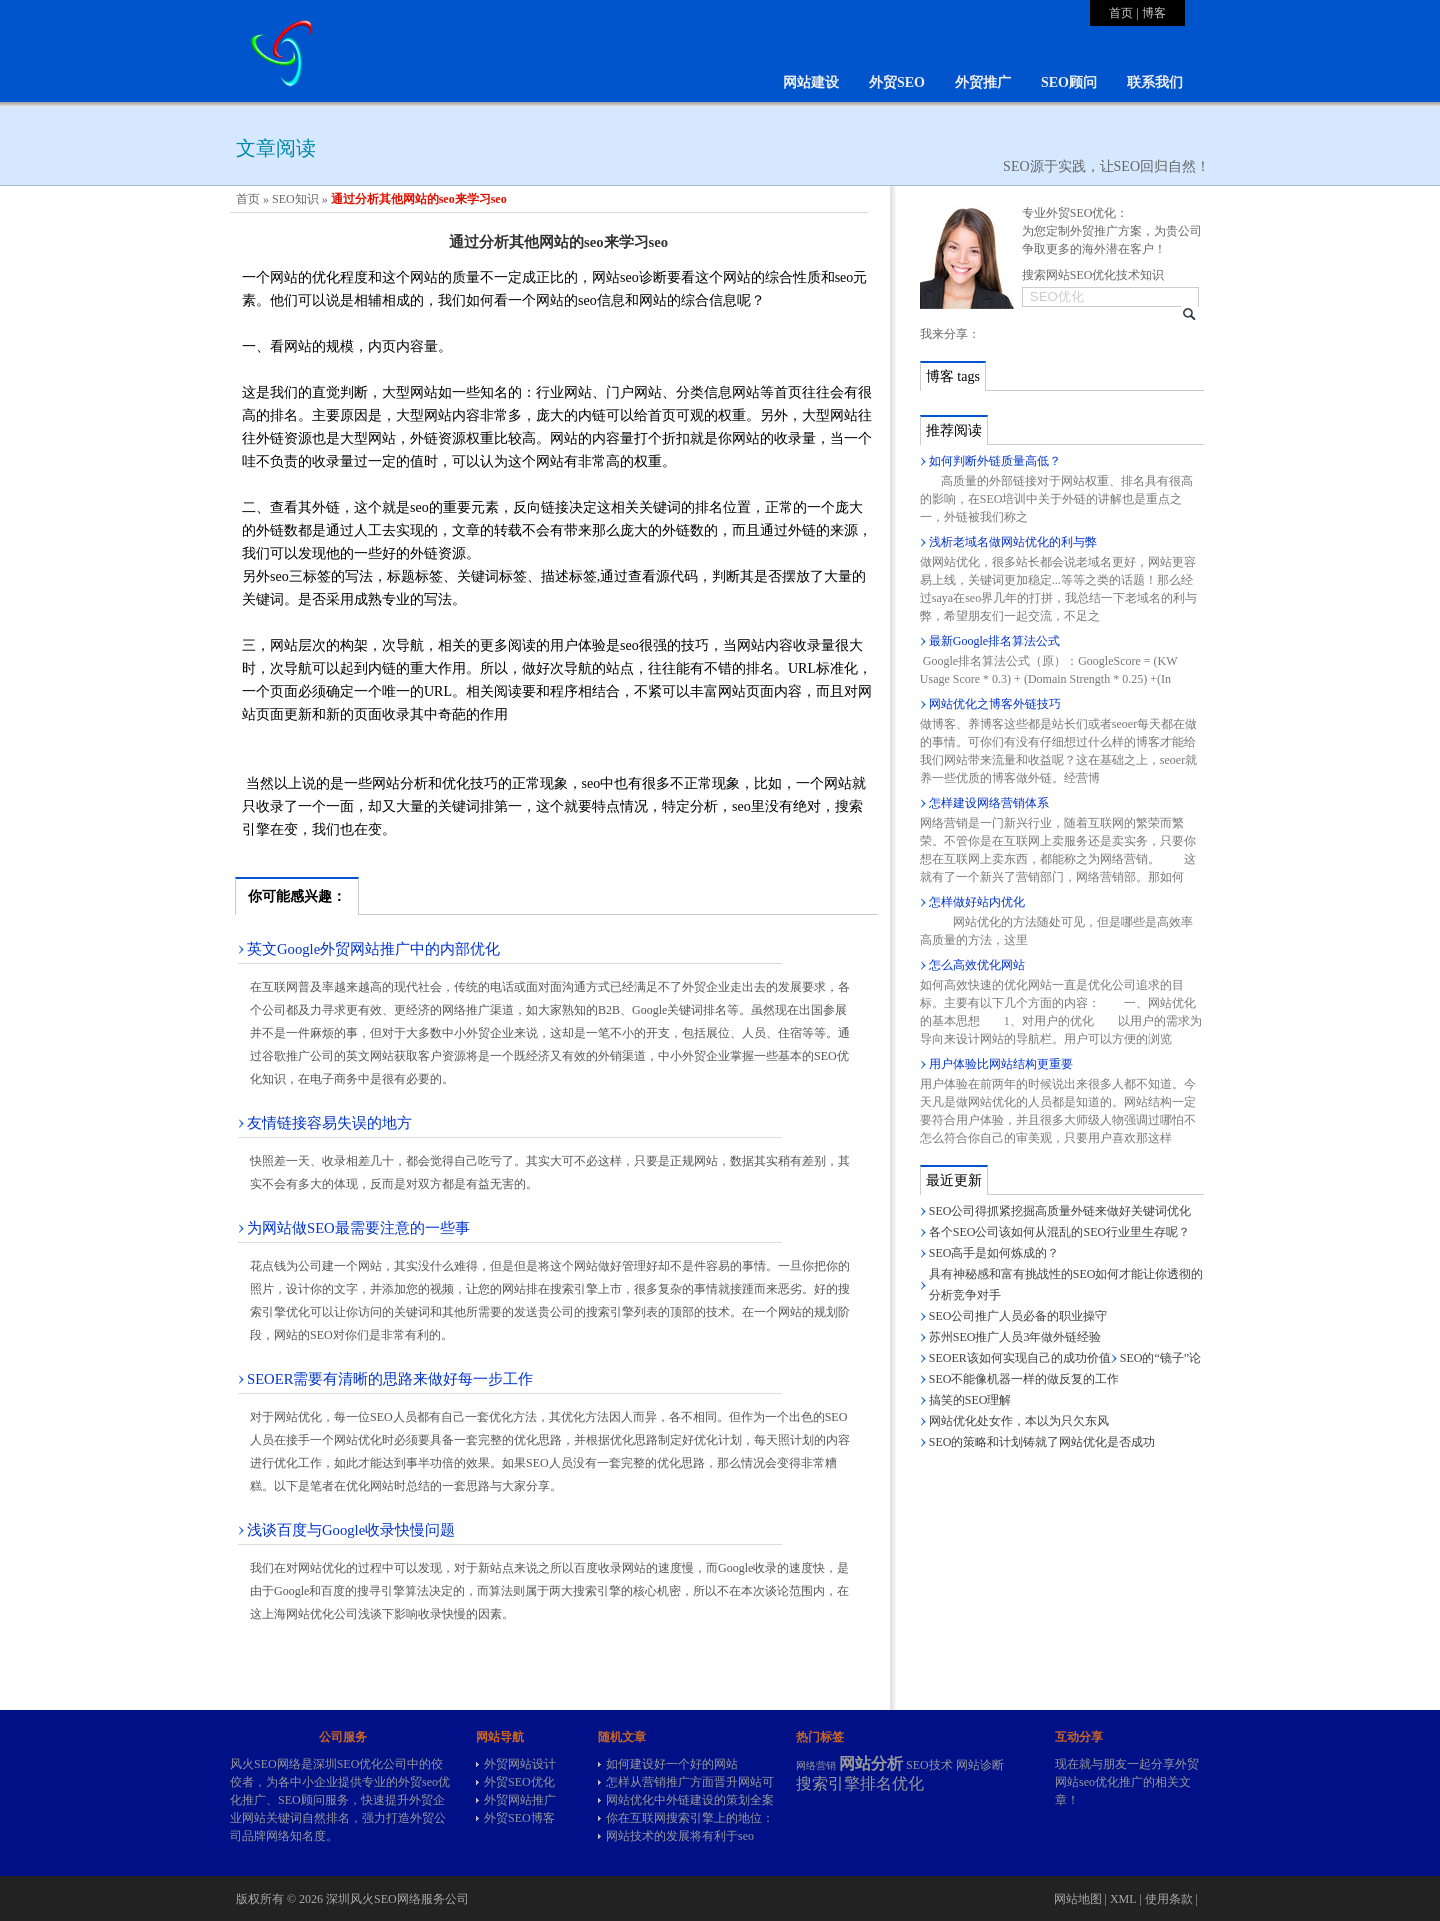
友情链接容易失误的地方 (329, 1123)
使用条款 (1169, 1899)
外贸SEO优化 (519, 1782)
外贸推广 (983, 82)
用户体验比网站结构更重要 (1001, 1064)
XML (1123, 1899)
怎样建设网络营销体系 (989, 803)
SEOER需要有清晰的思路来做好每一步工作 (390, 1379)
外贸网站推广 (520, 1800)
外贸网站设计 (520, 1764)
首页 (1121, 13)
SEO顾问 (1069, 82)
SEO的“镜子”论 (1160, 1358)
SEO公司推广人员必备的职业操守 (1018, 1316)
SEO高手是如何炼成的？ (994, 1253)
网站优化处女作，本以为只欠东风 (1019, 1421)
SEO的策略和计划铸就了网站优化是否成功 (1042, 1442)
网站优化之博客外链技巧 (995, 704)
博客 (1154, 13)
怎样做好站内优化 (977, 902)
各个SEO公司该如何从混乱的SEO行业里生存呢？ (1059, 1232)
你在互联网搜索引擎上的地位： (690, 1818)
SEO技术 (929, 1765)
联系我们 (1155, 82)
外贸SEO (897, 82)
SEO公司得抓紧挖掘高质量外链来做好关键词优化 (1060, 1211)
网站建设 (811, 82)
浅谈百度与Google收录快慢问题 (351, 1530)
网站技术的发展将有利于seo (680, 1836)
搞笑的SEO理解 (970, 1400)
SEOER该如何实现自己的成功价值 (1020, 1358)
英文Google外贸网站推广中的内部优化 (373, 949)
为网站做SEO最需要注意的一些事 (358, 1228)
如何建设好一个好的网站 (672, 1764)
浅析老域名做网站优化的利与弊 (1013, 542)
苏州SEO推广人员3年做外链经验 (1015, 1337)
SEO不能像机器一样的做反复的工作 (1024, 1379)
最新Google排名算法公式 (994, 641)
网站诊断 (980, 1765)
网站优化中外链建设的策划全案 (690, 1800)
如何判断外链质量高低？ (995, 461)
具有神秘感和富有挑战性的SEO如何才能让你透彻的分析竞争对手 (1066, 1284)
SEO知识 (295, 199)
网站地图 (1078, 1899)
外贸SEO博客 (519, 1818)
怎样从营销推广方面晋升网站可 (690, 1782)
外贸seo (418, 1782)
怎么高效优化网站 (977, 965)
